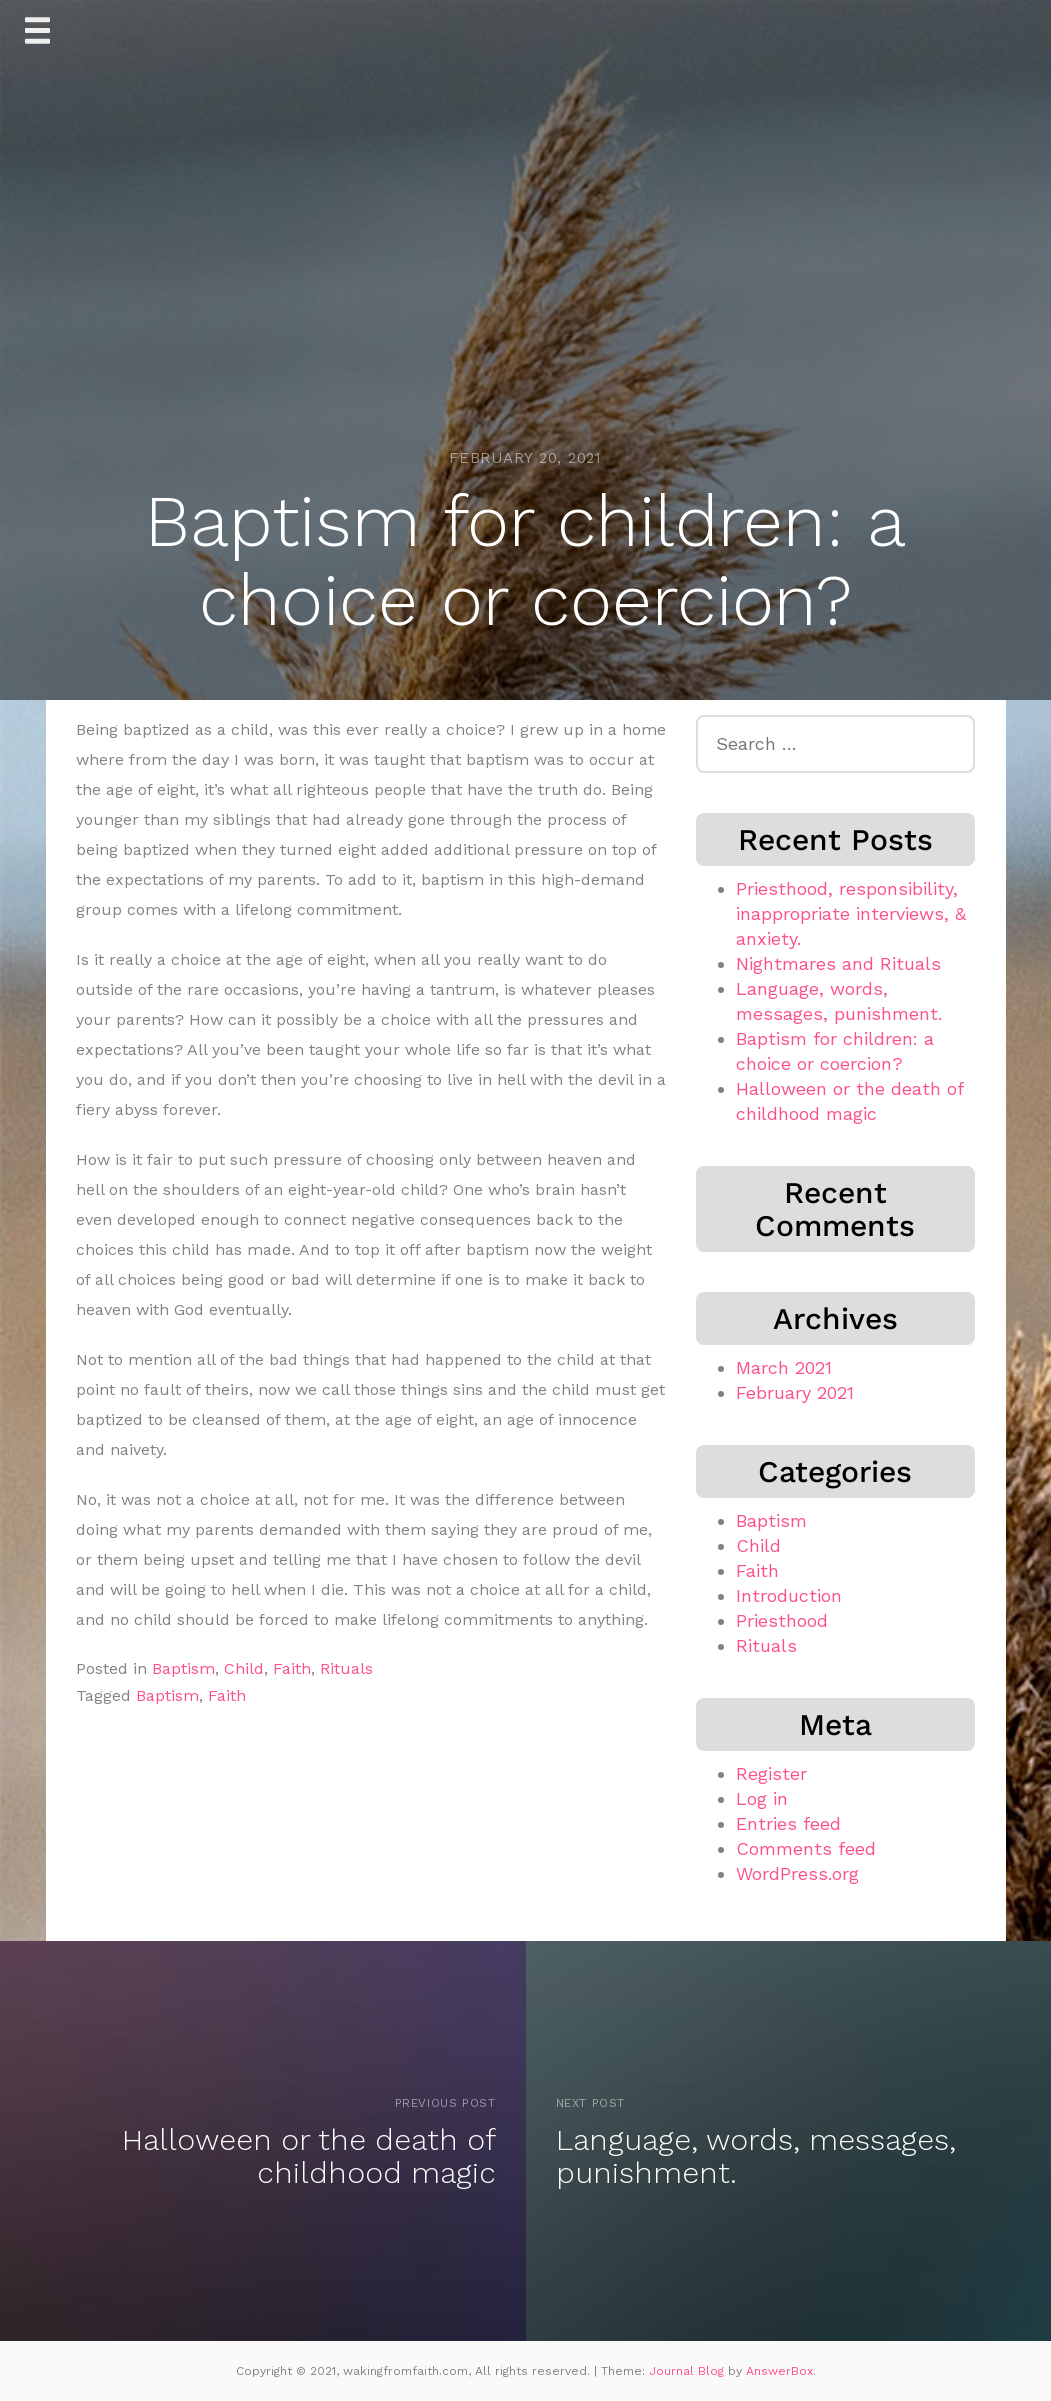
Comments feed (806, 1848)
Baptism (183, 1668)
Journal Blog (688, 2371)
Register (771, 1773)
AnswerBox (779, 2371)
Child (244, 1668)
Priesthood (782, 1620)
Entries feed (788, 1823)
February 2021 (795, 1392)
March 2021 (784, 1367)
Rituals (346, 1668)
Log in (762, 1798)
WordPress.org (797, 1873)
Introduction (789, 1595)
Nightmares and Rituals (838, 963)
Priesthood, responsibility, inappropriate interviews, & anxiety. (851, 913)
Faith (292, 1668)
